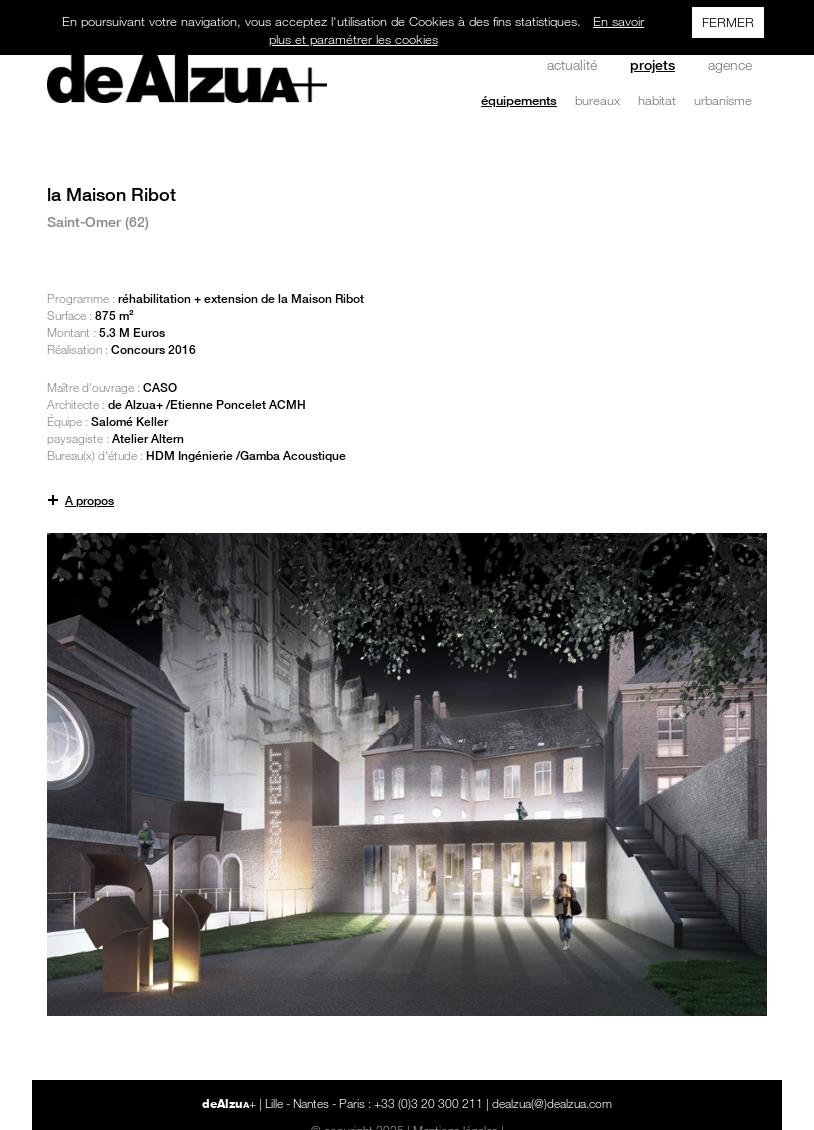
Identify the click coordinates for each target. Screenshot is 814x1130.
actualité (572, 64)
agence (730, 64)
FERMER (728, 22)
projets (652, 64)
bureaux (597, 100)
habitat (657, 100)
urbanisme (723, 100)
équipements (519, 100)
